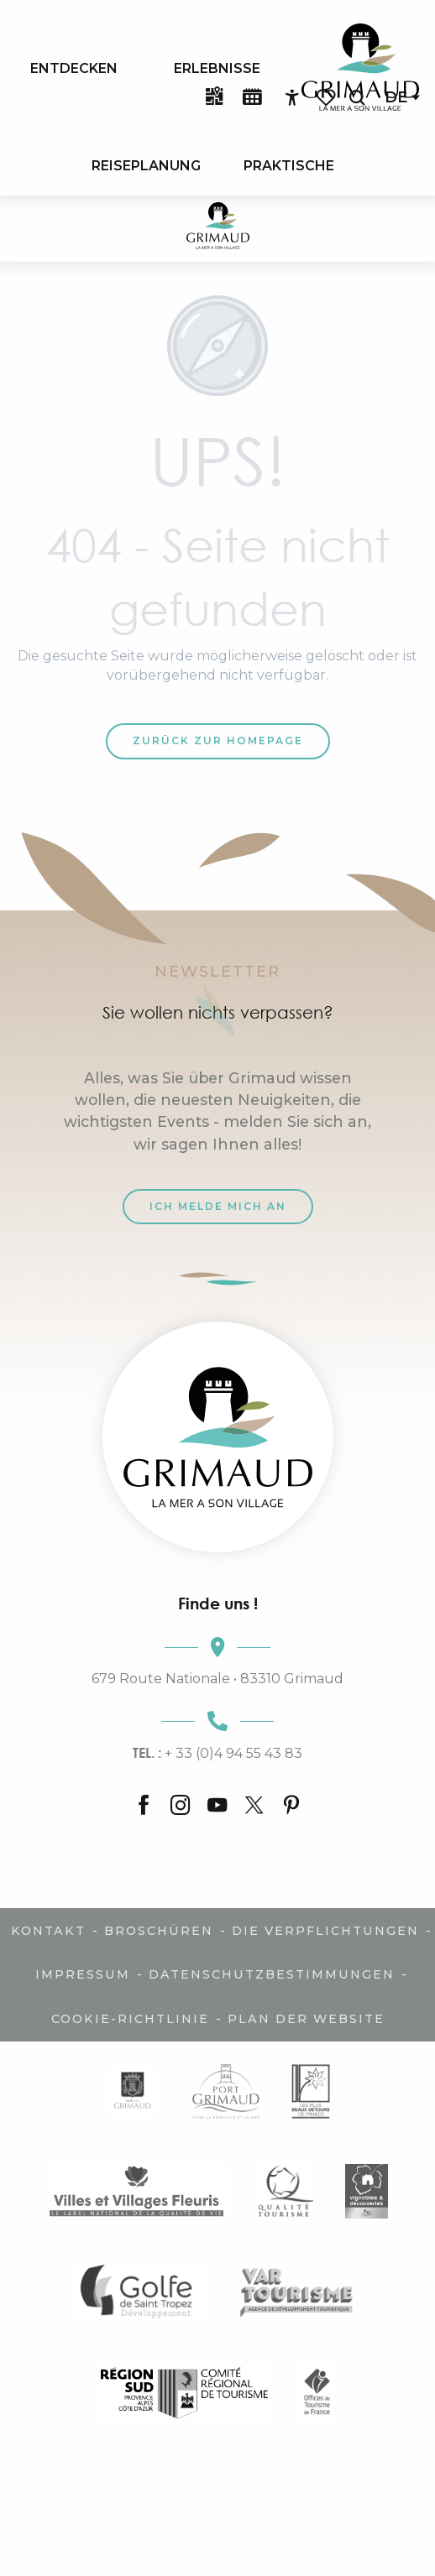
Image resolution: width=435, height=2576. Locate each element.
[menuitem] (74, 68)
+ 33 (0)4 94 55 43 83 (217, 1752)
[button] (357, 97)
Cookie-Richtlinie (130, 2018)
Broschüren (158, 1930)
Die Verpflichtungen (325, 1930)
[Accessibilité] (292, 98)
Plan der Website (306, 2018)
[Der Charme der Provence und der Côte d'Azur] (217, 228)
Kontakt (48, 1930)
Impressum (82, 1974)
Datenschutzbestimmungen (272, 1974)
